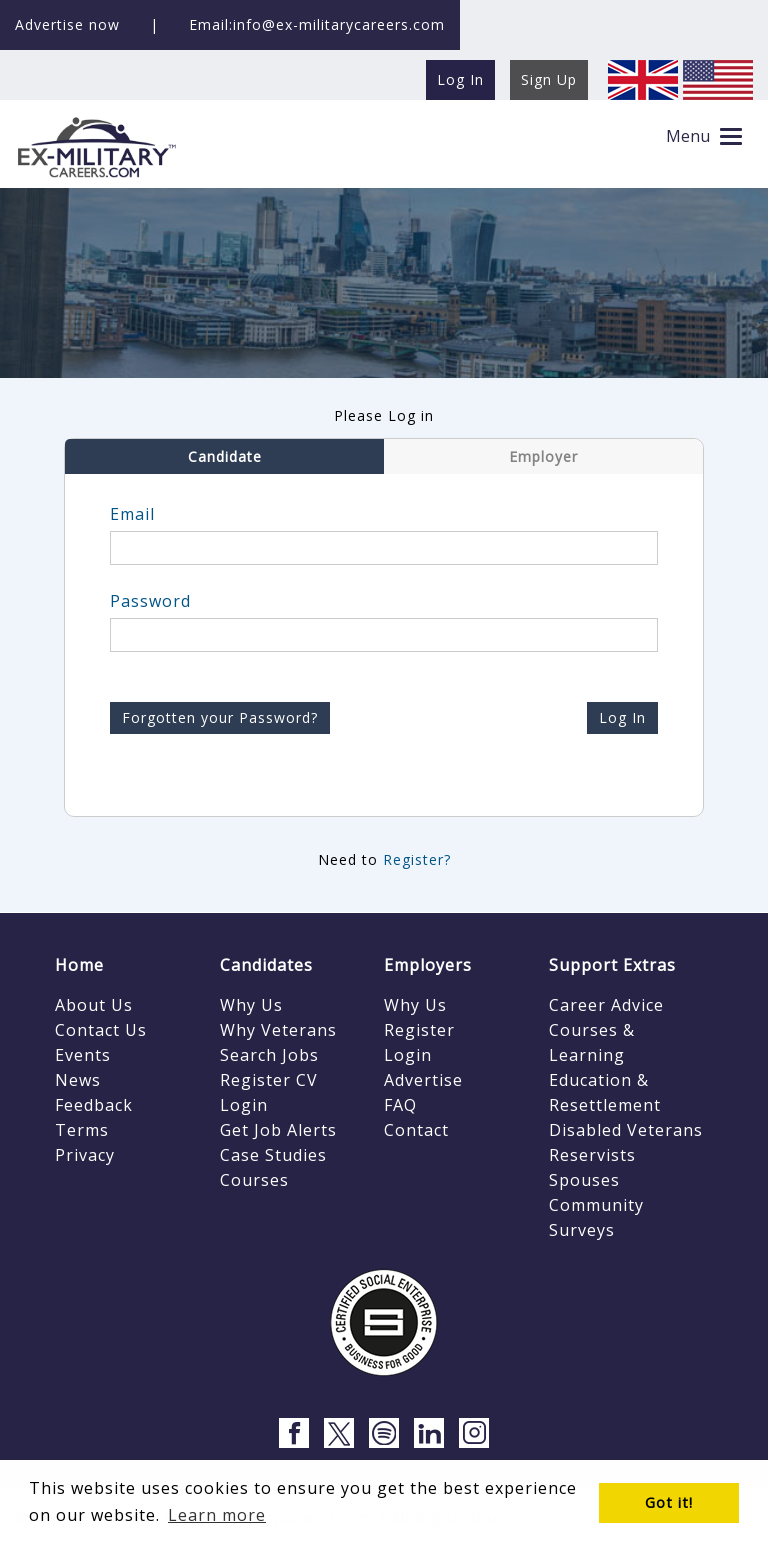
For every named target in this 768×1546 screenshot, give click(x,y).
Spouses (584, 1180)
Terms (82, 1130)
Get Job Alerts (278, 1130)
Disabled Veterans (626, 1130)
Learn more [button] (217, 1515)
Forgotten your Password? (220, 717)
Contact (416, 1130)
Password (150, 601)
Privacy (85, 1155)
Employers (428, 965)
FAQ (400, 1105)
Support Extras (612, 965)
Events (83, 1055)
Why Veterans (278, 1030)
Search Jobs (269, 1055)
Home (79, 965)
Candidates (266, 965)
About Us (94, 1005)
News (78, 1080)
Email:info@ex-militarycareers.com (317, 24)
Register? (417, 859)
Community (596, 1205)
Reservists (592, 1155)
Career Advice (606, 1005)
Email (132, 514)
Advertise (423, 1080)
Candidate (225, 456)
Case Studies (273, 1155)
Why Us (251, 1005)
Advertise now (67, 24)
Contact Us (101, 1030)
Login (244, 1105)
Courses (254, 1180)
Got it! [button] (669, 1502)
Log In (622, 717)
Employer (543, 456)
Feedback (94, 1105)
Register (419, 1030)
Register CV (269, 1080)
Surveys (582, 1230)
